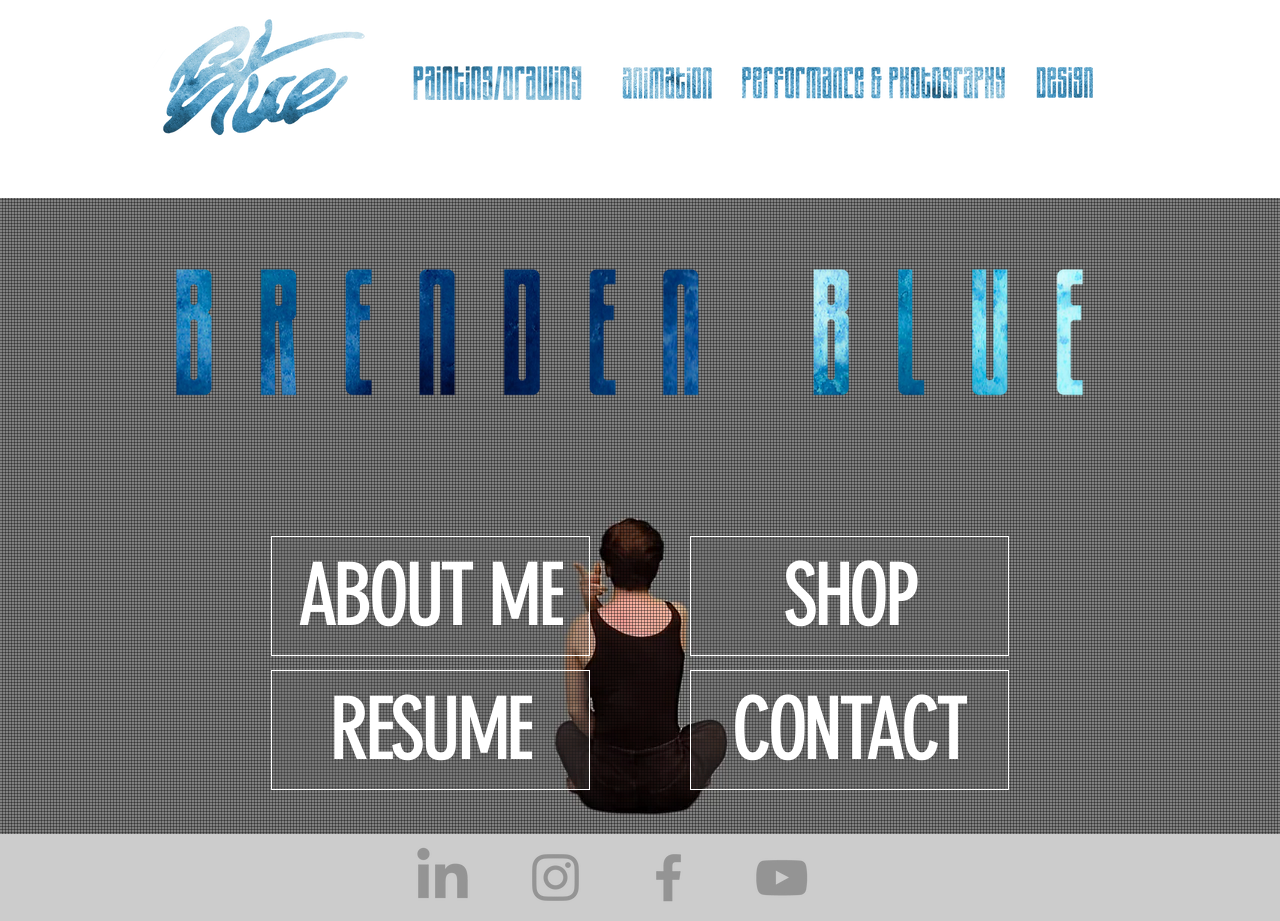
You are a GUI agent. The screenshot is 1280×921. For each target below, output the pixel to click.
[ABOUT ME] (430, 596)
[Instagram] (555, 877)
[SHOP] (849, 596)
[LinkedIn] (442, 877)
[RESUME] (430, 730)
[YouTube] (781, 877)
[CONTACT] (849, 730)
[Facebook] (668, 877)
